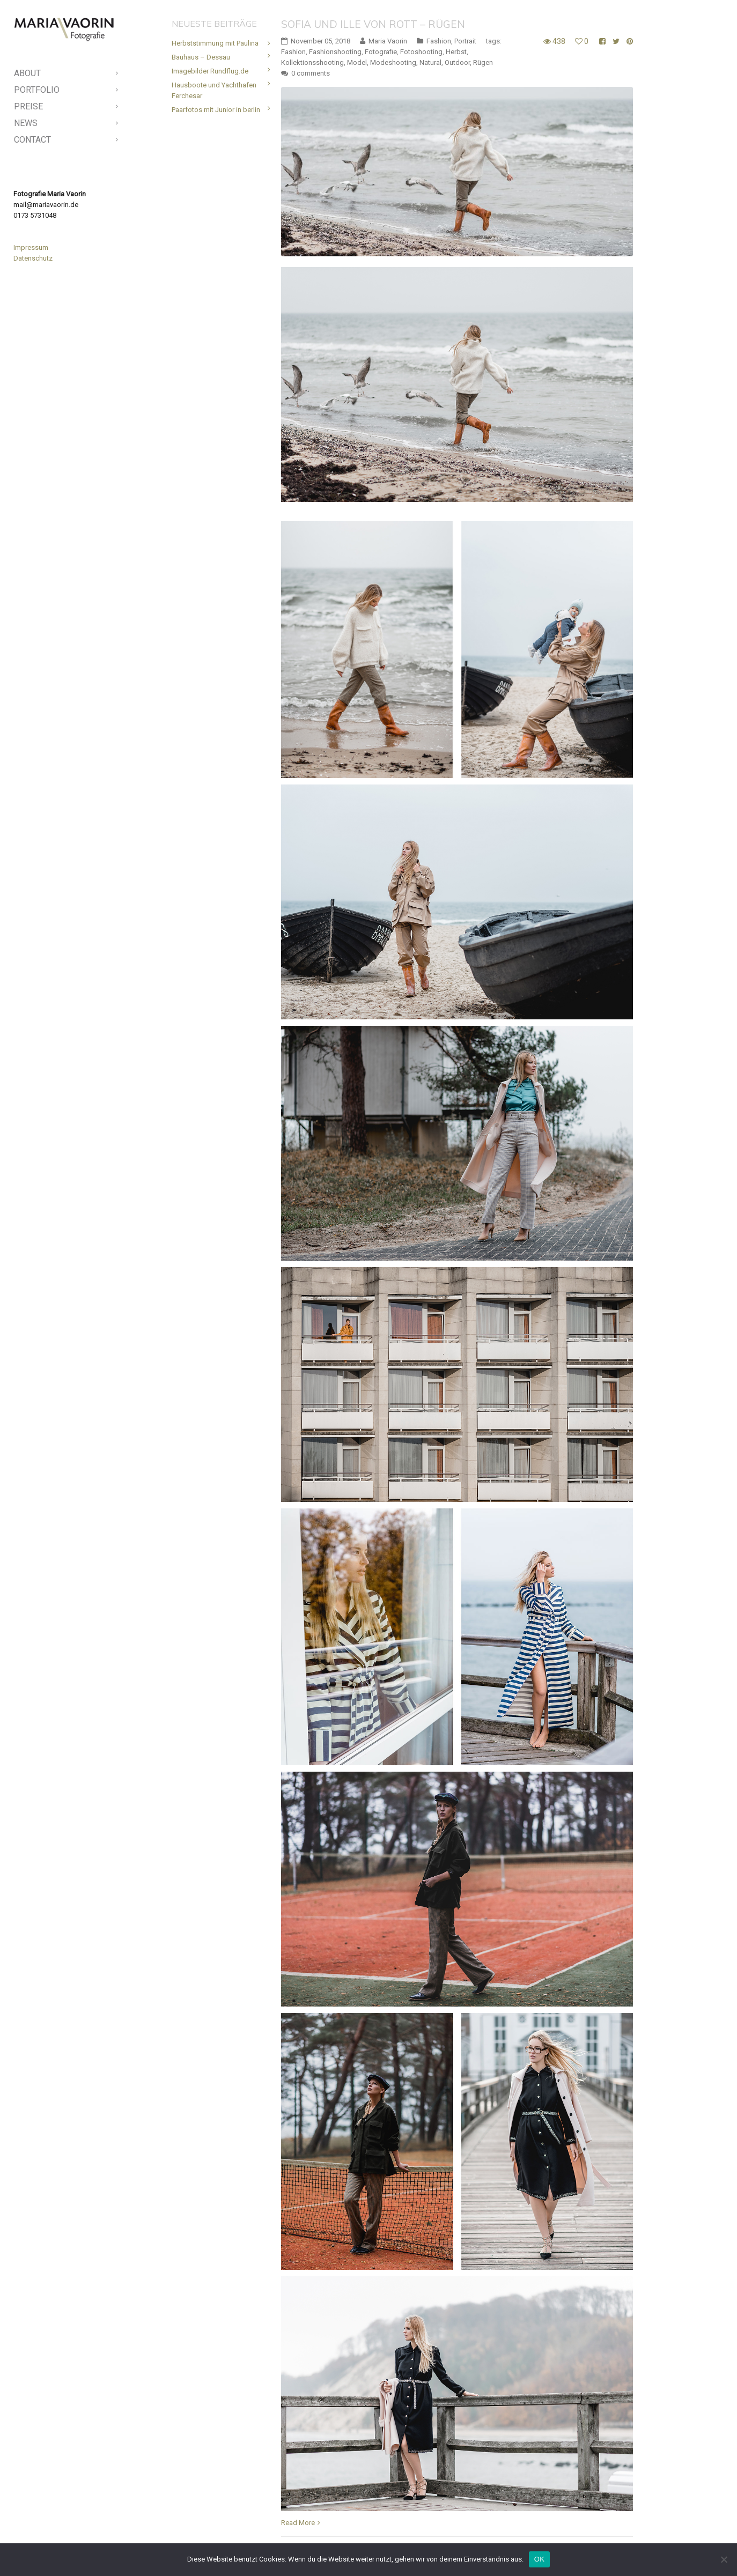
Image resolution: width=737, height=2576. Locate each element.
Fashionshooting (335, 52)
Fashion (438, 41)
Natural (430, 62)
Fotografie (381, 52)
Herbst (456, 52)
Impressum (30, 247)
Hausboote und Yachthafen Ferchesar (214, 90)
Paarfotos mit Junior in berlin (216, 110)
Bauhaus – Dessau (201, 57)
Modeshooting (393, 62)
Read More (298, 2523)
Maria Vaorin (387, 41)
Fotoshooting (421, 52)
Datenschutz (33, 258)
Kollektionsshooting (312, 62)
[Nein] (723, 2559)
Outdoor (457, 62)
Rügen (483, 62)
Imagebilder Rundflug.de (210, 71)
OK (539, 2559)
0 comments (310, 73)
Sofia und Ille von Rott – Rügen (373, 24)
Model (357, 62)
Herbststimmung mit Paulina (215, 43)
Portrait (465, 41)
